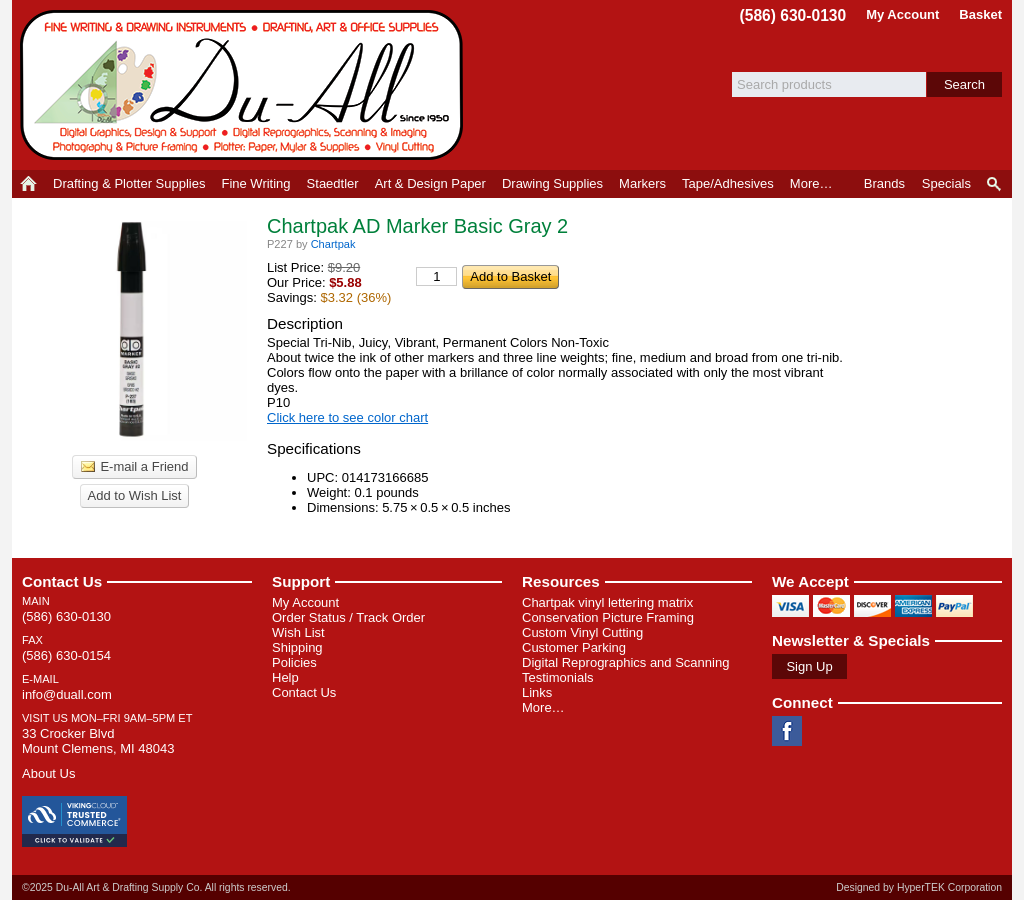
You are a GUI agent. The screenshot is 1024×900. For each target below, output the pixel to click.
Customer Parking (574, 647)
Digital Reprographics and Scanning (625, 662)
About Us (48, 773)
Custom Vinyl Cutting (582, 632)
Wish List (298, 632)
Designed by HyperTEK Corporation (919, 887)
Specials (946, 183)
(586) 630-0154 (66, 655)
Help (285, 677)
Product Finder (995, 184)
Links (537, 692)
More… (543, 707)
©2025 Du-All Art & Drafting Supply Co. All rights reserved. (156, 887)
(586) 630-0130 (793, 15)
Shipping (297, 647)
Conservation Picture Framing (608, 617)
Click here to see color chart (347, 417)
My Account (902, 14)
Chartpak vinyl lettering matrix (607, 602)
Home (28, 184)
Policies (294, 662)
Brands (884, 183)
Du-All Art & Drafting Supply (245, 85)
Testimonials (558, 677)
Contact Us (62, 581)
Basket (980, 14)
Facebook (787, 731)
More (811, 183)
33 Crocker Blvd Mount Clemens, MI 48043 (98, 741)
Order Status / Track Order (348, 617)
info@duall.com (67, 694)
